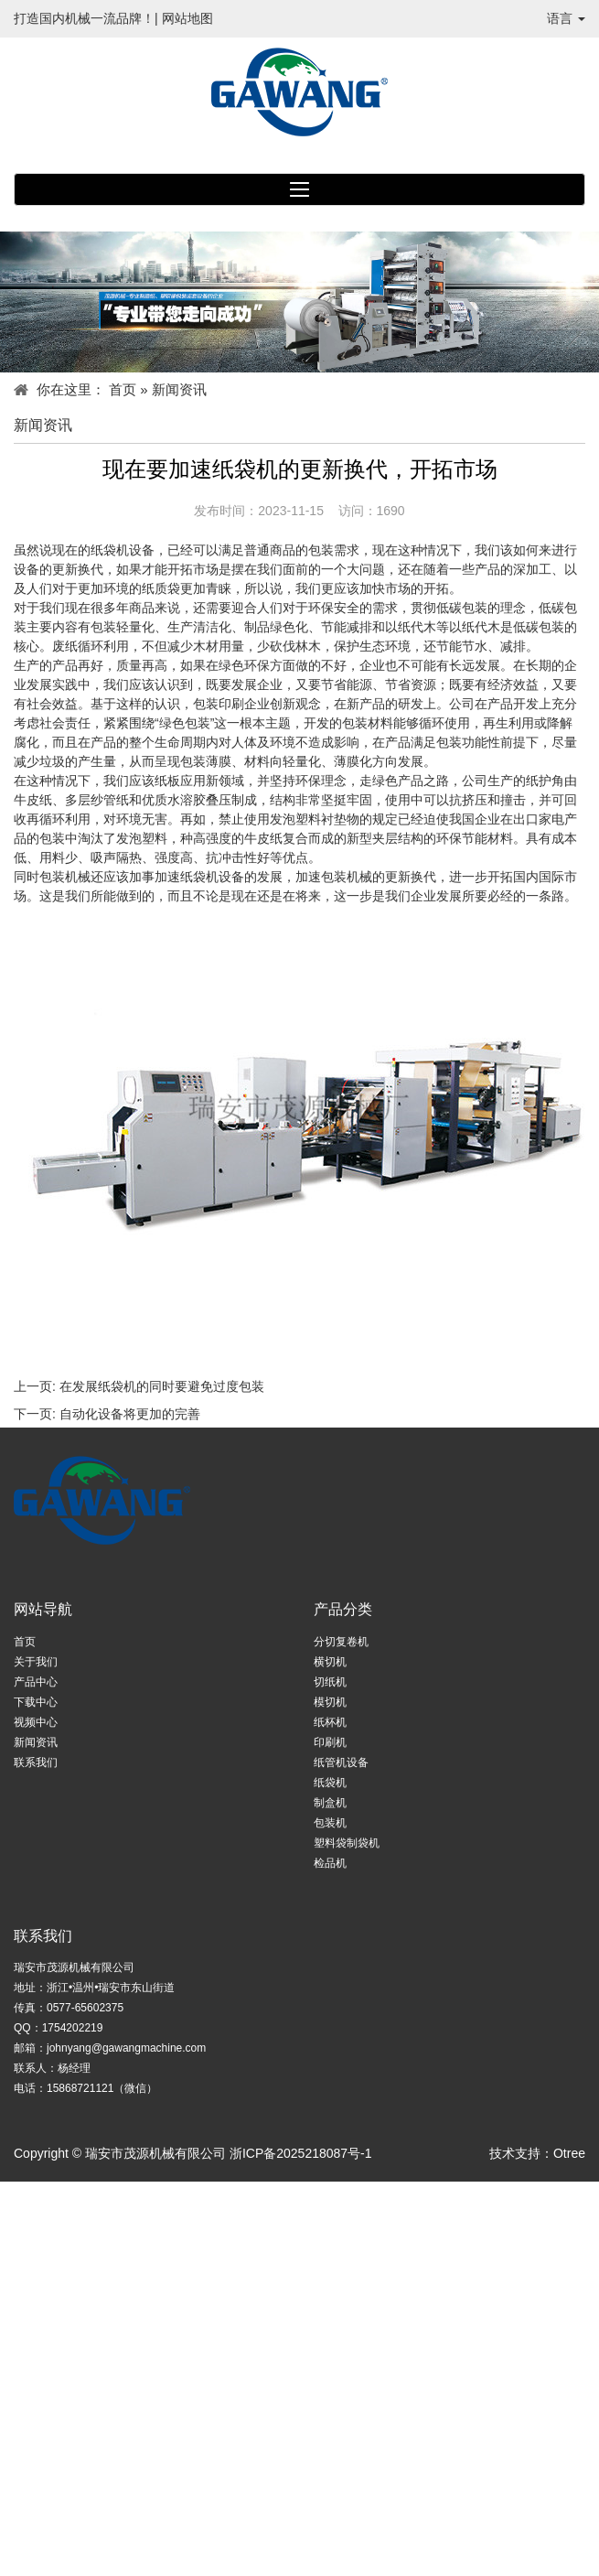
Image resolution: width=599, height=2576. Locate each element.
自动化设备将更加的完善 (129, 1414)
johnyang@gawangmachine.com (126, 2048)
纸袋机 (330, 1782)
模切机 (330, 1702)
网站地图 (187, 18)
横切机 (330, 1661)
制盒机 (330, 1802)
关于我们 (36, 1661)
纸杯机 (330, 1722)
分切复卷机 (341, 1641)
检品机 (330, 1863)
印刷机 (330, 1742)
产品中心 (36, 1682)
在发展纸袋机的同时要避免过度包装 (161, 1386)
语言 (566, 18)
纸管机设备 (341, 1762)
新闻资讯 (36, 1742)
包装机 (330, 1822)
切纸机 (330, 1682)
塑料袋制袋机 (347, 1843)
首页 (122, 389)
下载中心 (36, 1702)
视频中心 (36, 1722)
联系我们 (36, 1762)
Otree (569, 2153)
